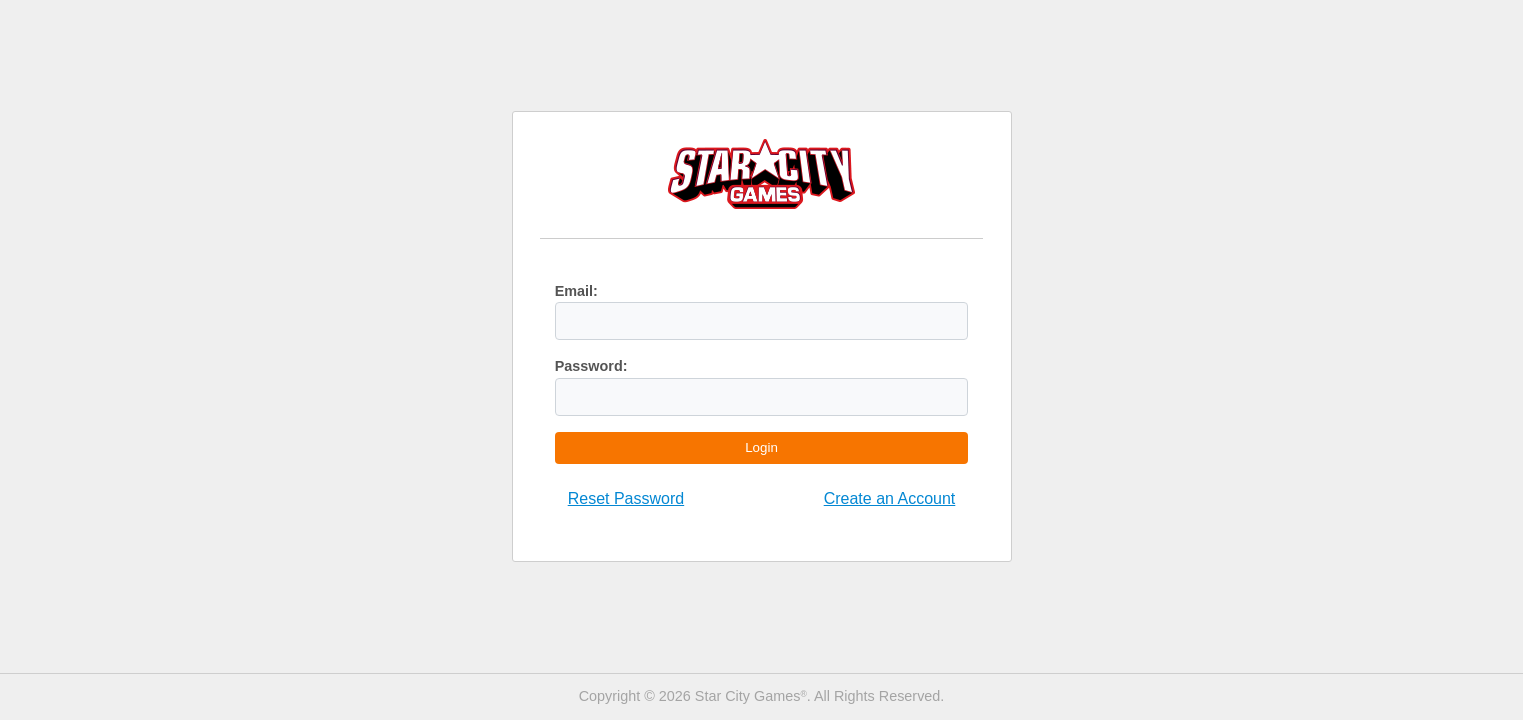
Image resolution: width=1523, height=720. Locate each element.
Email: (576, 291)
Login (761, 447)
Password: (591, 366)
